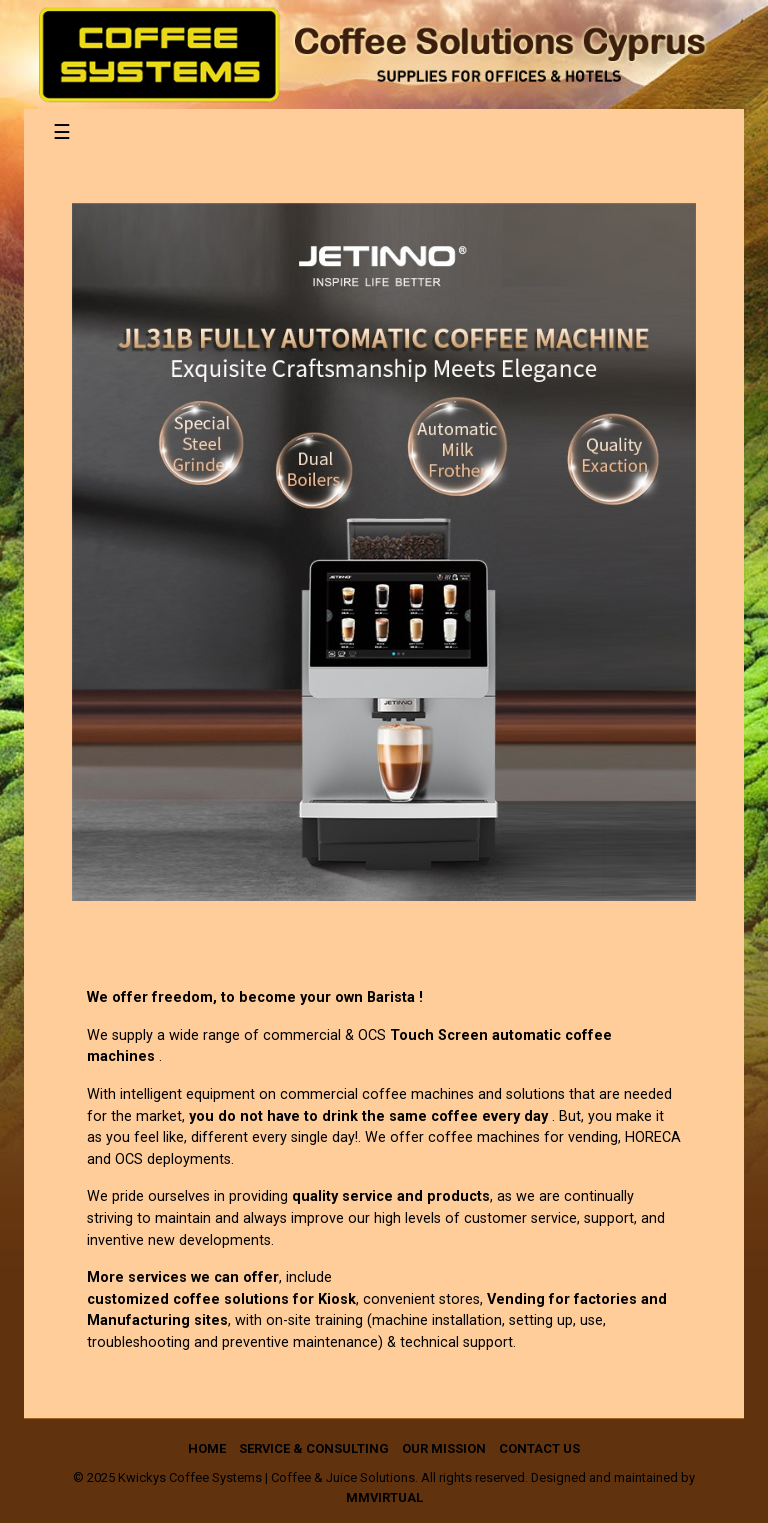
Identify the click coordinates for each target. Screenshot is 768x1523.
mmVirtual (384, 1497)
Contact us (539, 1448)
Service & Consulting (314, 1448)
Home (207, 1448)
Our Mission (444, 1448)
